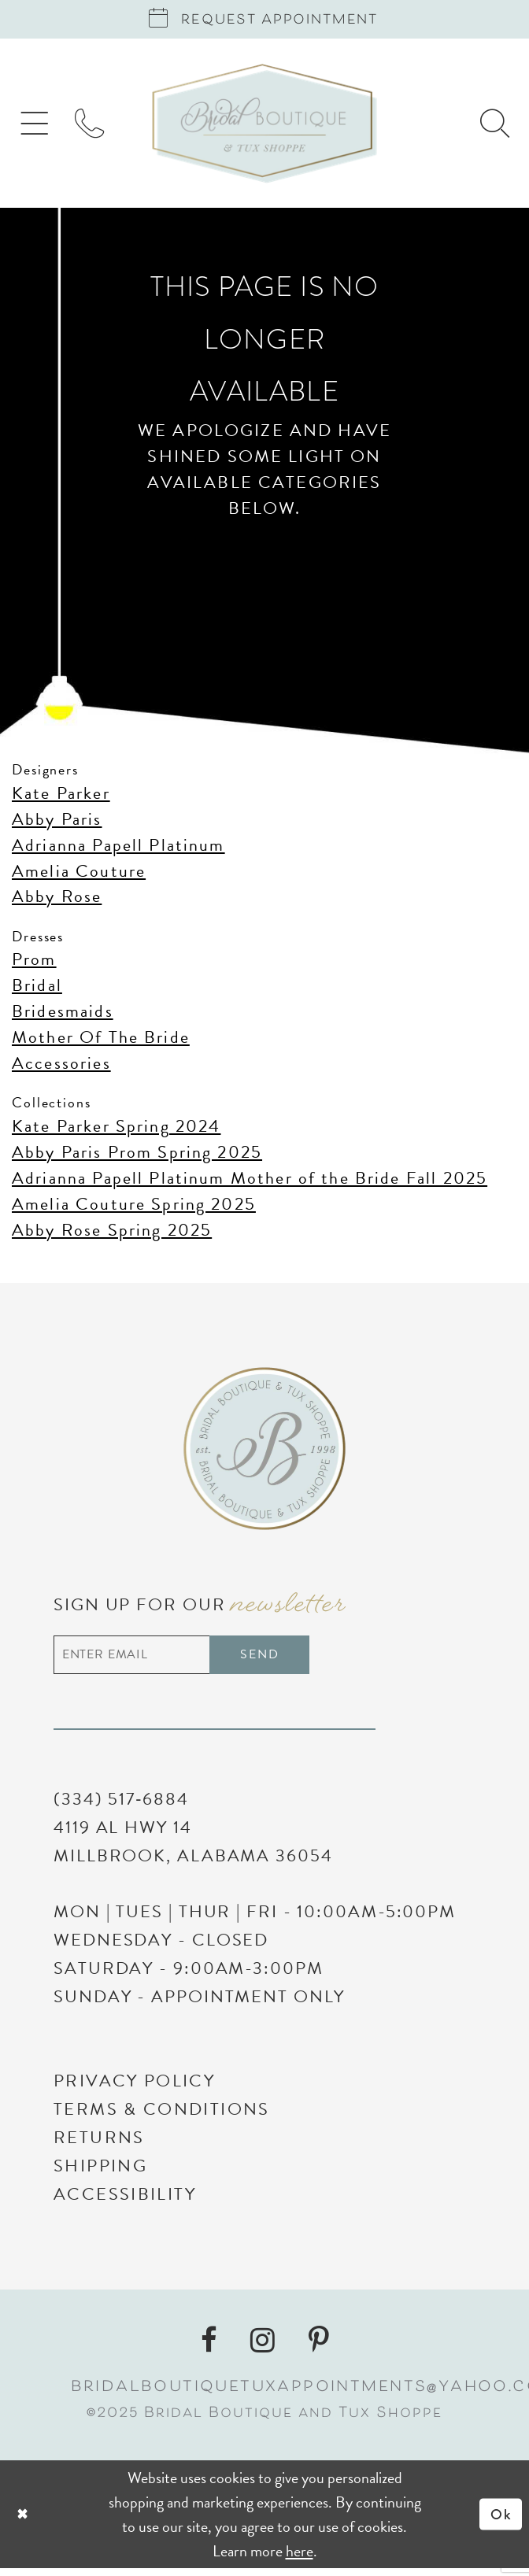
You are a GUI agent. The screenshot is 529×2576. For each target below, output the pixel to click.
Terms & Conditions (162, 2117)
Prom (34, 964)
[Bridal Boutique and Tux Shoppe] (265, 128)
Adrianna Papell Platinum (118, 849)
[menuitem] (37, 126)
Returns (99, 2145)
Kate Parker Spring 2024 (116, 1130)
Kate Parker (61, 797)
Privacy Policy (134, 2088)
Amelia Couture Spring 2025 (134, 1208)
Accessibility (125, 2202)
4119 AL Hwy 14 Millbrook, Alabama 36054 (193, 1849)
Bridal (37, 989)
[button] (37, 126)
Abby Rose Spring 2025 (112, 1234)
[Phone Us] (98, 126)
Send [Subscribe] (282, 1659)
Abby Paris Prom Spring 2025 (137, 1156)
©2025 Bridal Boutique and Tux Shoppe (264, 2421)
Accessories (61, 1067)
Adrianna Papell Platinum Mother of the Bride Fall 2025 (249, 1182)
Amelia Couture (79, 875)
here (299, 2558)
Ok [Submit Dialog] (500, 2521)
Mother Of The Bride (101, 1041)
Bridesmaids (62, 1015)
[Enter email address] (194, 1660)
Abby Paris (57, 823)
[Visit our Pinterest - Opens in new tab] (319, 2348)
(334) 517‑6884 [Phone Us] (121, 1807)
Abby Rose (57, 901)
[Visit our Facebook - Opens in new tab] (208, 2348)
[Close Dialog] (110, 2522)
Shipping (100, 2173)
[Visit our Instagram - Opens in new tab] (262, 2348)
